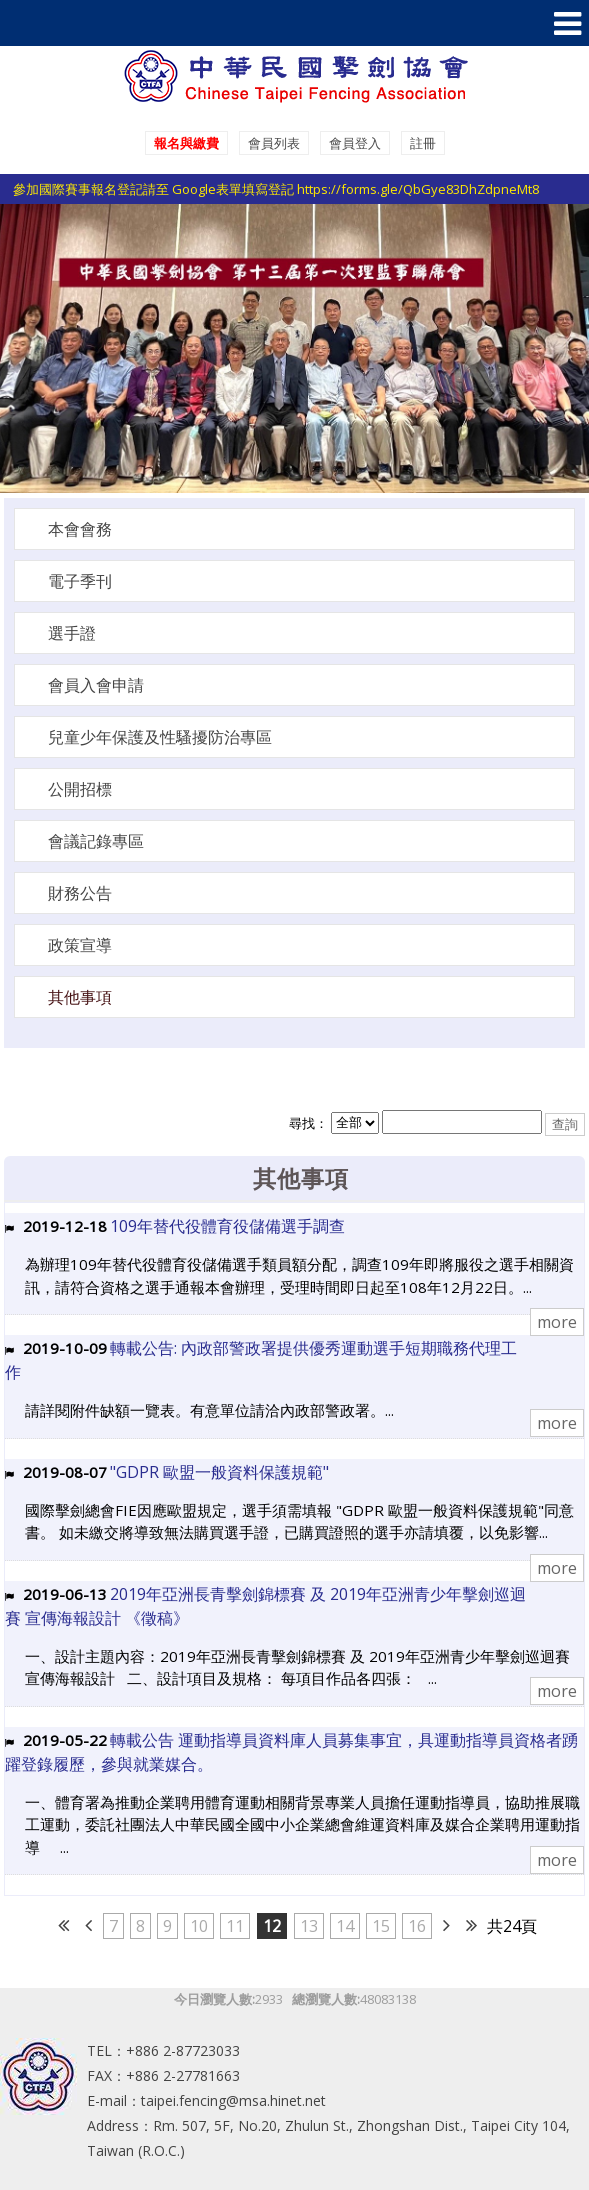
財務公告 (80, 893)
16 (417, 1926)
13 (309, 1926)
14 (345, 1926)
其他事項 (80, 997)
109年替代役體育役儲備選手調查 (227, 1226)
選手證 (72, 633)
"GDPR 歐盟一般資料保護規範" (219, 1472)
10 (199, 1926)
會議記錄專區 (96, 841)
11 (235, 1926)
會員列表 (274, 143)
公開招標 (80, 789)
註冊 (423, 143)
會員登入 (355, 143)
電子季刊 (80, 581)
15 (381, 1926)
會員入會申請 (96, 685)
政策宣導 (80, 945)
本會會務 (80, 529)
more (557, 1322)
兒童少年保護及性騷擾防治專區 (160, 737)
